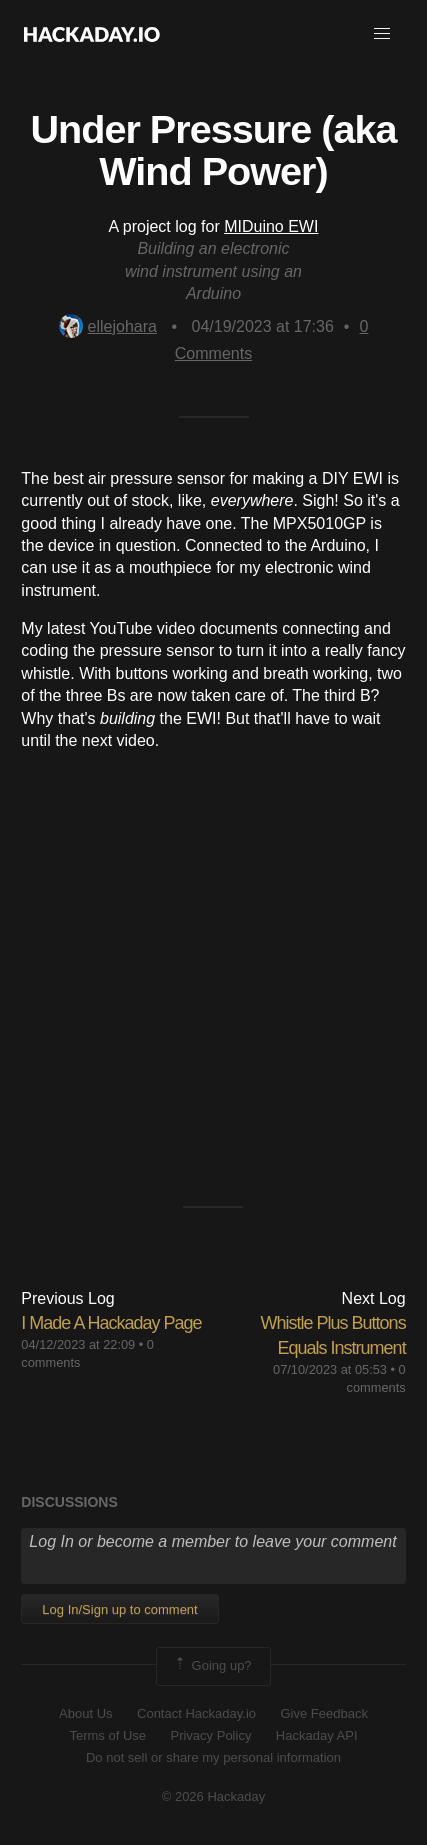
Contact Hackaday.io (196, 1713)
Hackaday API (317, 1735)
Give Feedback (323, 1713)
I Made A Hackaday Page (111, 1323)
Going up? (212, 1666)
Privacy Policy (210, 1735)
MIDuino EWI (271, 226)
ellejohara (108, 326)
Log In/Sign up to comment (119, 1609)
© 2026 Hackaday (214, 1796)
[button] (382, 34)
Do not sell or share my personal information (213, 1757)
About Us (85, 1713)
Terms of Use (107, 1735)
